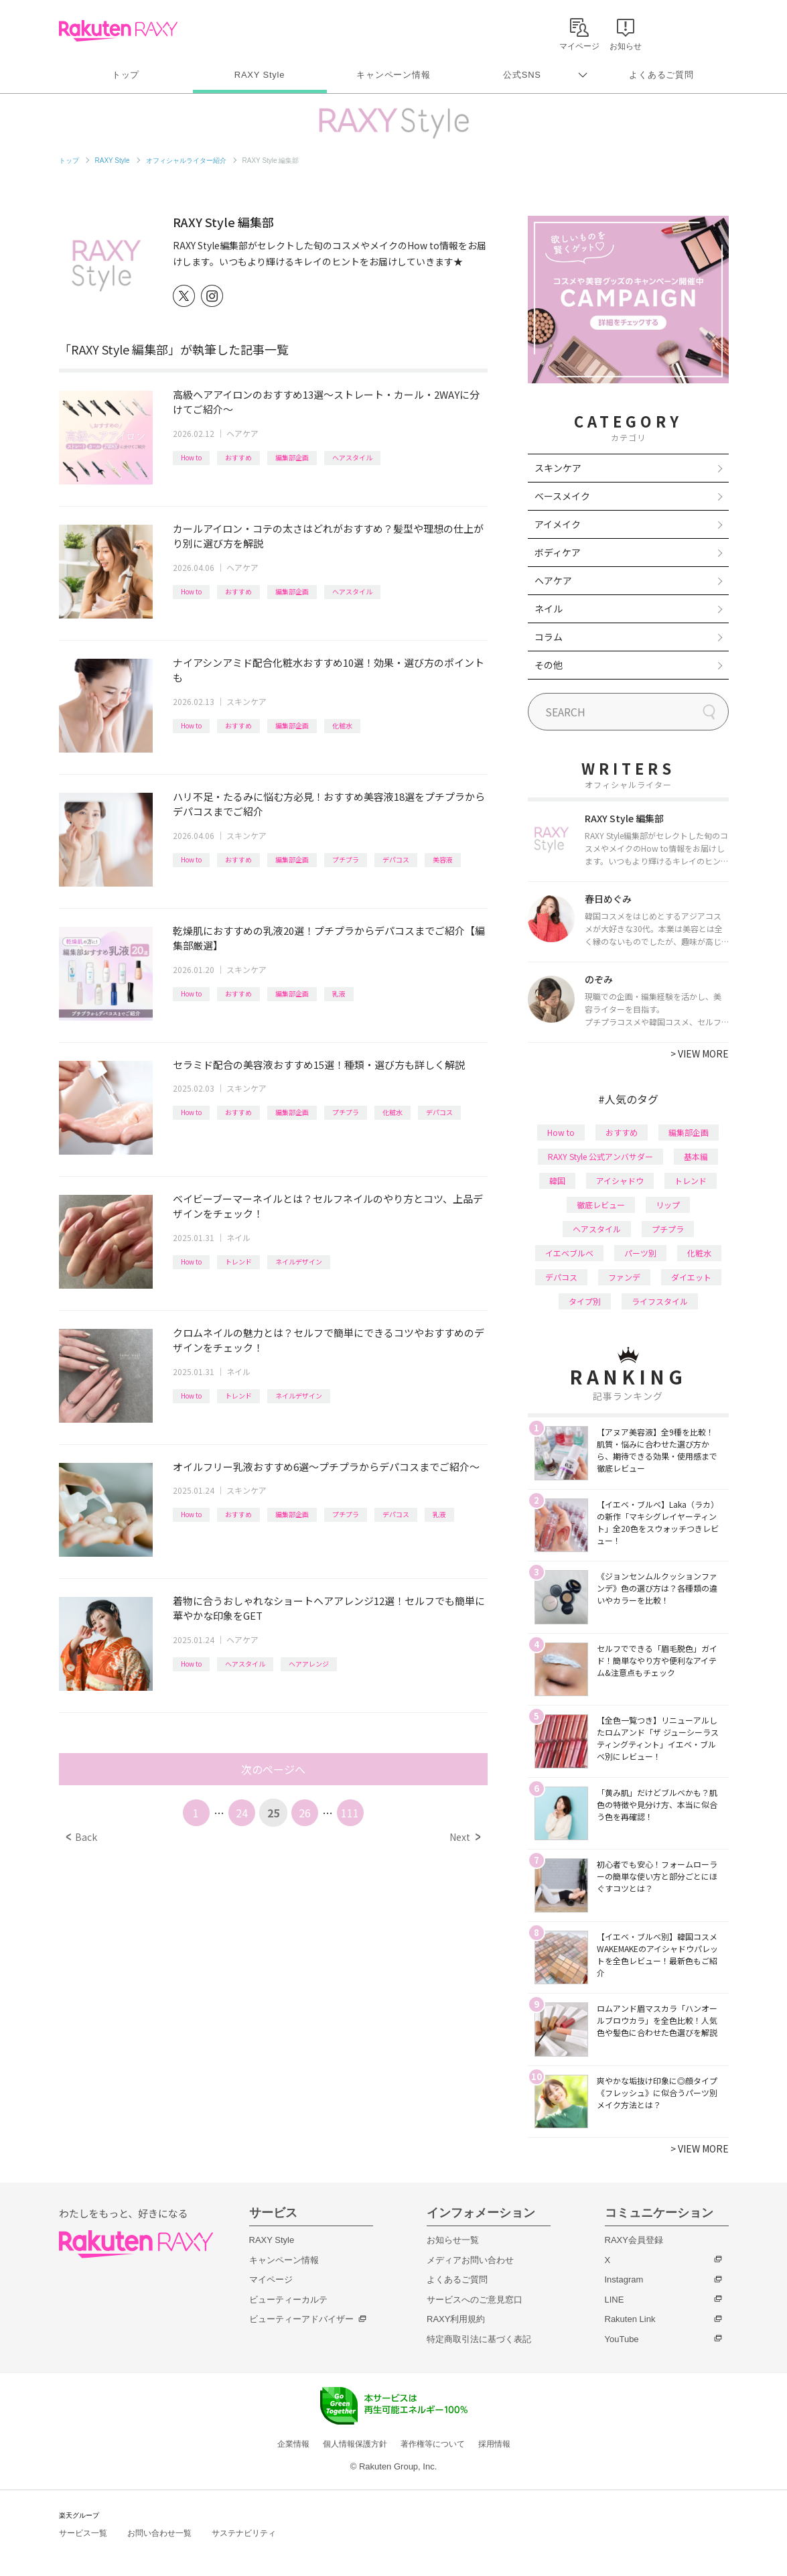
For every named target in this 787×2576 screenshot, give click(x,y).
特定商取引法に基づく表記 (479, 2339)
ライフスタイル (660, 1301)
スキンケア (246, 701)
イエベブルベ (569, 1253)
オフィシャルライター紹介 (186, 160)
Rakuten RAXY (118, 31)
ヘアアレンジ (309, 1664)
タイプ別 (585, 1301)
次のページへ (273, 1769)
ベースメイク (562, 496)
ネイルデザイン (298, 1262)
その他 (548, 664)
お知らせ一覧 (453, 2240)
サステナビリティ (244, 2533)
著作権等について (433, 2444)
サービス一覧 (83, 2533)
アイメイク (557, 524)
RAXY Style (259, 75)
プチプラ (345, 859)
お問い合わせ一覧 (159, 2533)
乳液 (339, 993)
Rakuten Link (630, 2319)
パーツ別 (640, 1253)
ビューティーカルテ (288, 2300)
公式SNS (522, 75)
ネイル (238, 1237)
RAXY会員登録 (634, 2240)
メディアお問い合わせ (470, 2260)
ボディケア (557, 552)
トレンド (238, 1262)
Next (464, 1837)
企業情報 (293, 2444)
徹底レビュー (601, 1204)
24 (242, 1813)
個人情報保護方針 (355, 2444)
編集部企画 (292, 457)
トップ (125, 75)
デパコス (395, 859)
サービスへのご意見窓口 (474, 2300)
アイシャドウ (620, 1180)
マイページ (271, 2279)
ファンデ (624, 1277)
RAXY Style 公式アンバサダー (600, 1156)
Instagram (624, 2279)
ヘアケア (242, 433)
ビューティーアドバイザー (301, 2319)
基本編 (696, 1156)
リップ (668, 1204)
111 (350, 1813)
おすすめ (238, 457)
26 (305, 1813)
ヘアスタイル (352, 457)
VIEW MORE (699, 1053)
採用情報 (494, 2444)
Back (81, 1837)
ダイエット (691, 1277)
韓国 (557, 1180)
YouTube (622, 2339)
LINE (614, 2300)
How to (191, 457)
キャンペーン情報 (393, 75)
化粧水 (342, 725)
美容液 (443, 859)
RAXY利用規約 (456, 2319)
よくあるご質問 (661, 75)
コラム (548, 636)
